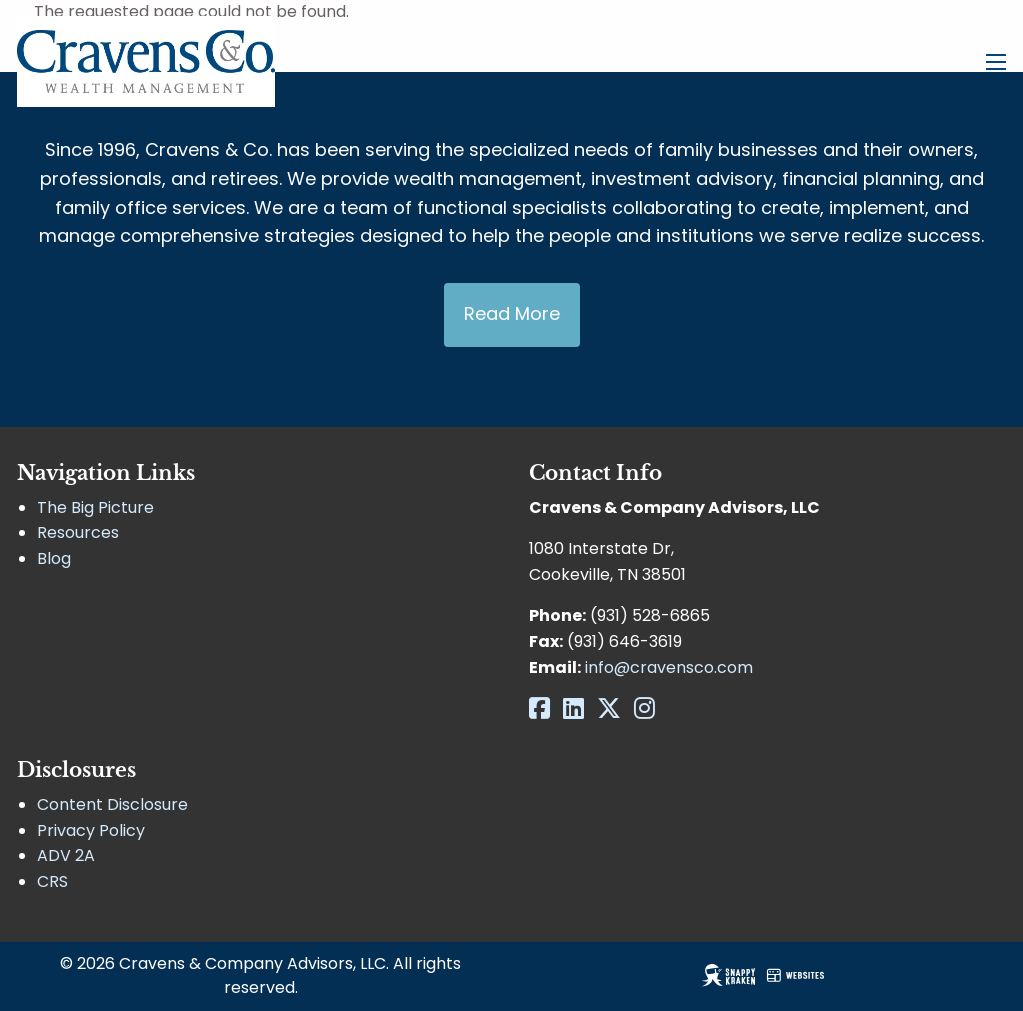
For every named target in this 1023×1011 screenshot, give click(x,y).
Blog (54, 558)
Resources (78, 532)
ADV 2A (66, 855)
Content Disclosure (112, 804)
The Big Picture (95, 507)
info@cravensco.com (669, 667)
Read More (512, 313)
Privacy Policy (91, 830)
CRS (52, 881)
